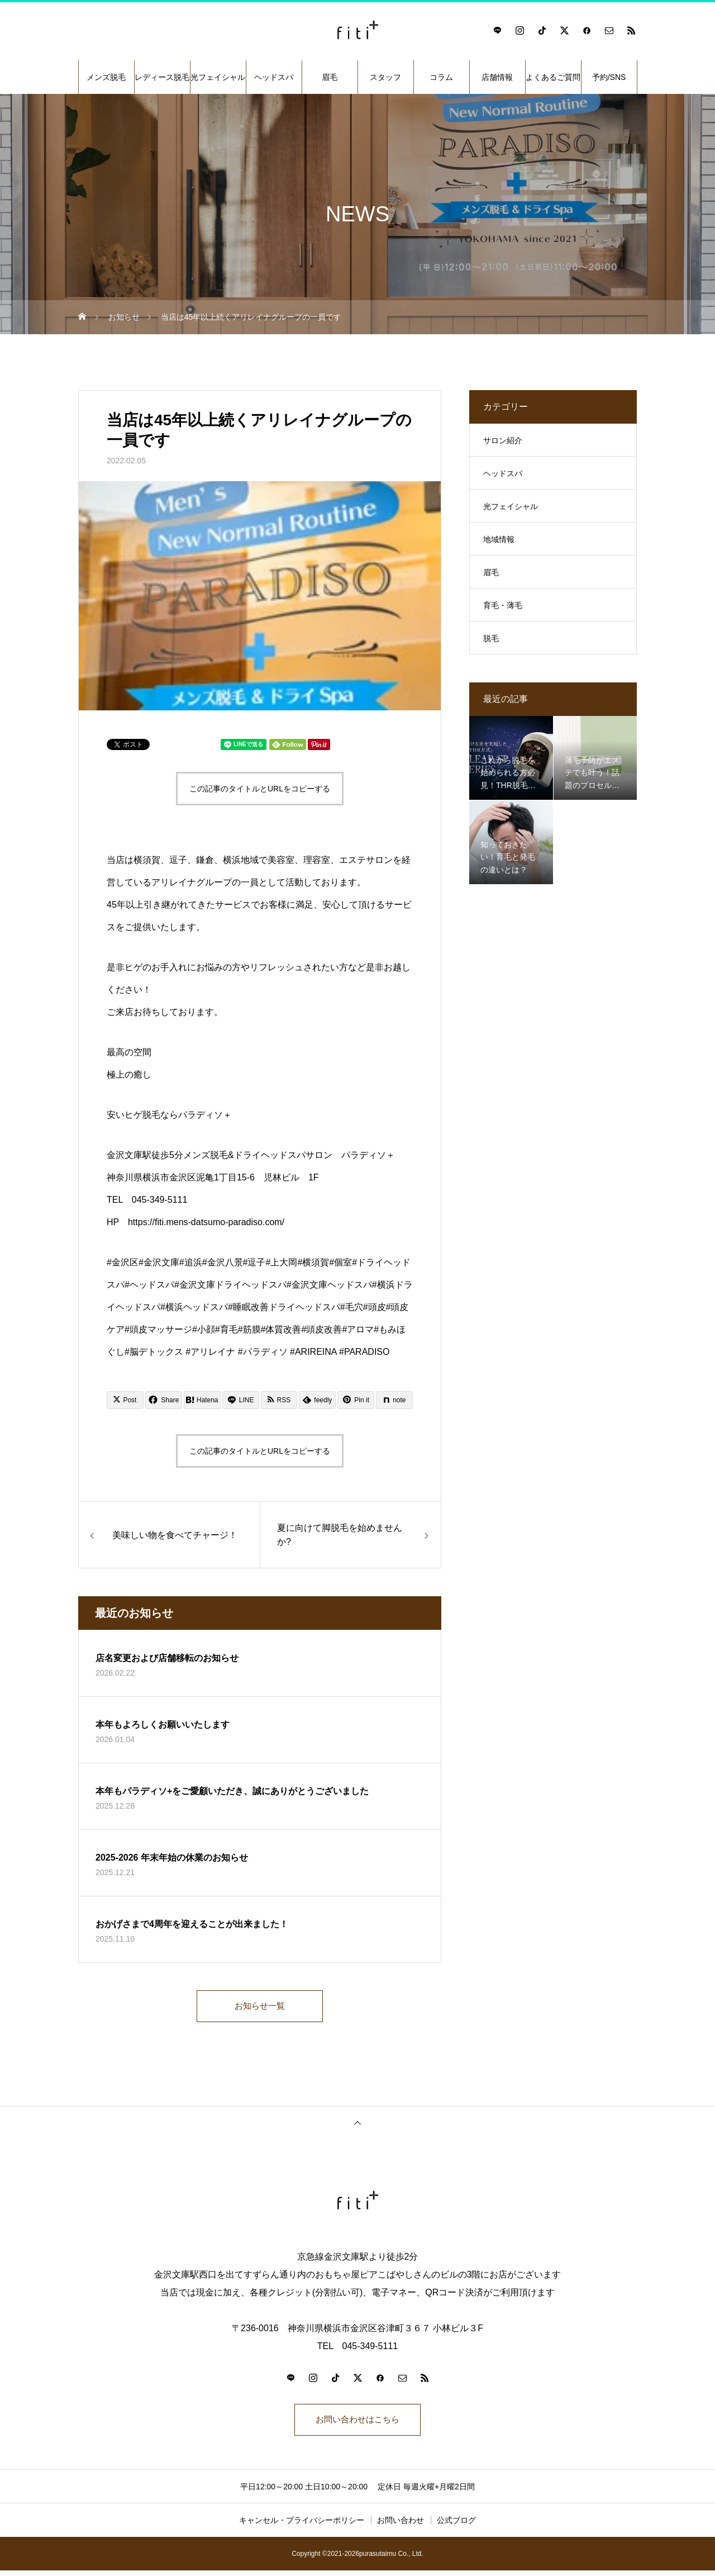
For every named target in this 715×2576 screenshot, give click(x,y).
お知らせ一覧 (260, 2007)
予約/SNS (609, 77)
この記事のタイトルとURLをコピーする (259, 788)
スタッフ (385, 77)
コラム (441, 77)
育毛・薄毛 (502, 605)
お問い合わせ (400, 2525)
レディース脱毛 (162, 77)
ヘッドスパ (273, 77)
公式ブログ (456, 2525)
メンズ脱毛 (106, 77)
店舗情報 (497, 77)
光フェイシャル (217, 77)
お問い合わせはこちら (357, 2423)
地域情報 (498, 539)
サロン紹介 (502, 440)
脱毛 (491, 638)
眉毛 (329, 77)
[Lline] (240, 1400)
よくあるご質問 (553, 77)
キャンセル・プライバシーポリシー (301, 2525)
